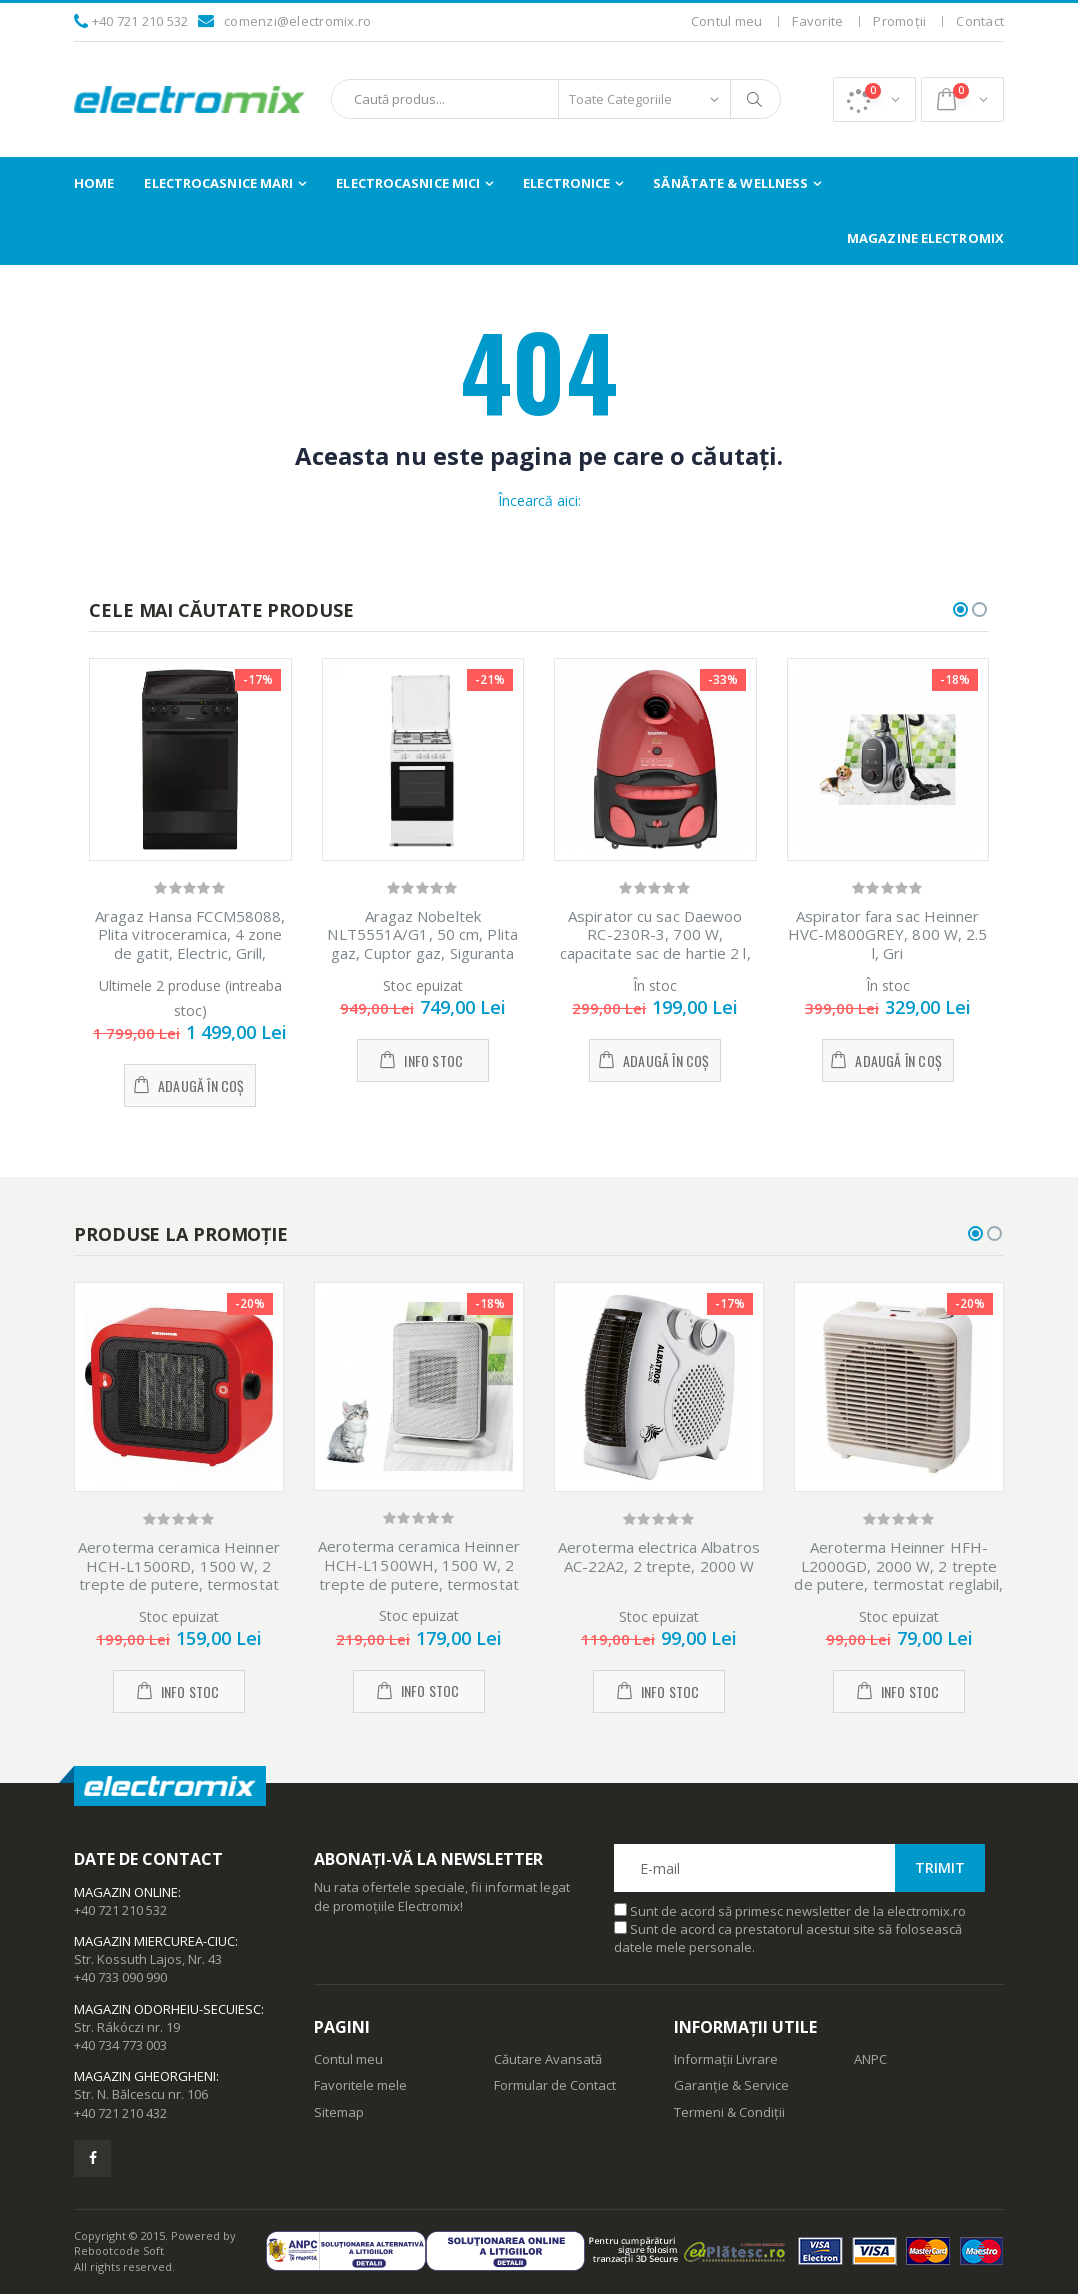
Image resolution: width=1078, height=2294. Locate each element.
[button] (874, 99)
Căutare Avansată (548, 2059)
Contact (980, 21)
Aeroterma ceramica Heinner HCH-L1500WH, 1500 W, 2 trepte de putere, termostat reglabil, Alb (419, 1574)
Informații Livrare (726, 2059)
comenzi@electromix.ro (297, 21)
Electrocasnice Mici (408, 183)
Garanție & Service (731, 2085)
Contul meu (727, 21)
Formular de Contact (555, 2085)
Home (94, 183)
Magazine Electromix (925, 238)
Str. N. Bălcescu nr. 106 (141, 2094)
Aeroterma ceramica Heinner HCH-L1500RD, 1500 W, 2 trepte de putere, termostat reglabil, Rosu (179, 1575)
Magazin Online (126, 1892)
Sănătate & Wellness (730, 183)
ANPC (870, 2059)
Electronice (566, 183)
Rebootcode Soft (119, 2250)
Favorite (817, 21)
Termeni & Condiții (729, 2112)
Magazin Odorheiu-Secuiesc (167, 2009)
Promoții (899, 21)
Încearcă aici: (539, 500)
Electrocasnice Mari (218, 183)
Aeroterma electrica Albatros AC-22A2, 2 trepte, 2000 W (659, 1556)
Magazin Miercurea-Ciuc (154, 1941)
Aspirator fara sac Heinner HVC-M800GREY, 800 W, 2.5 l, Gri (887, 935)
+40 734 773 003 (120, 2045)
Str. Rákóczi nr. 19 (127, 2027)
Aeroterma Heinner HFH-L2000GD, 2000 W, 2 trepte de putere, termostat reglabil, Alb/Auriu (898, 1575)
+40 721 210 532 (140, 21)
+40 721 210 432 (120, 2113)
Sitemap (339, 2112)
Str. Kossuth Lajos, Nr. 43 (148, 1959)
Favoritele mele (360, 2085)
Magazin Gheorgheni (145, 2076)
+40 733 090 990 (120, 1977)
